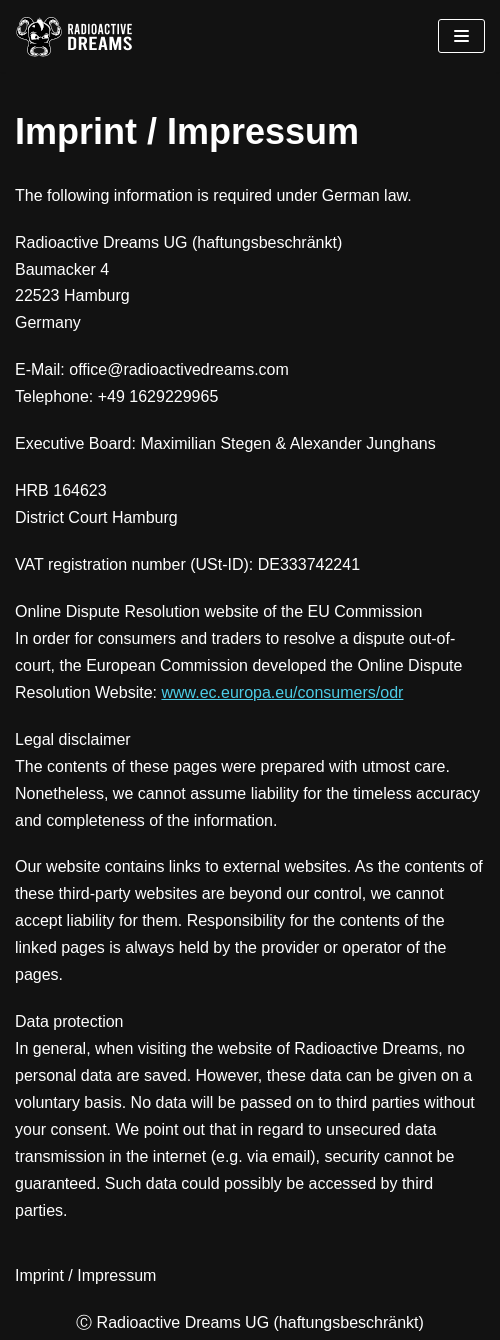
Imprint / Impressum (85, 1275)
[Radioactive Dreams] (75, 36)
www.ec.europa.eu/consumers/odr (282, 692)
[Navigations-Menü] (461, 36)
